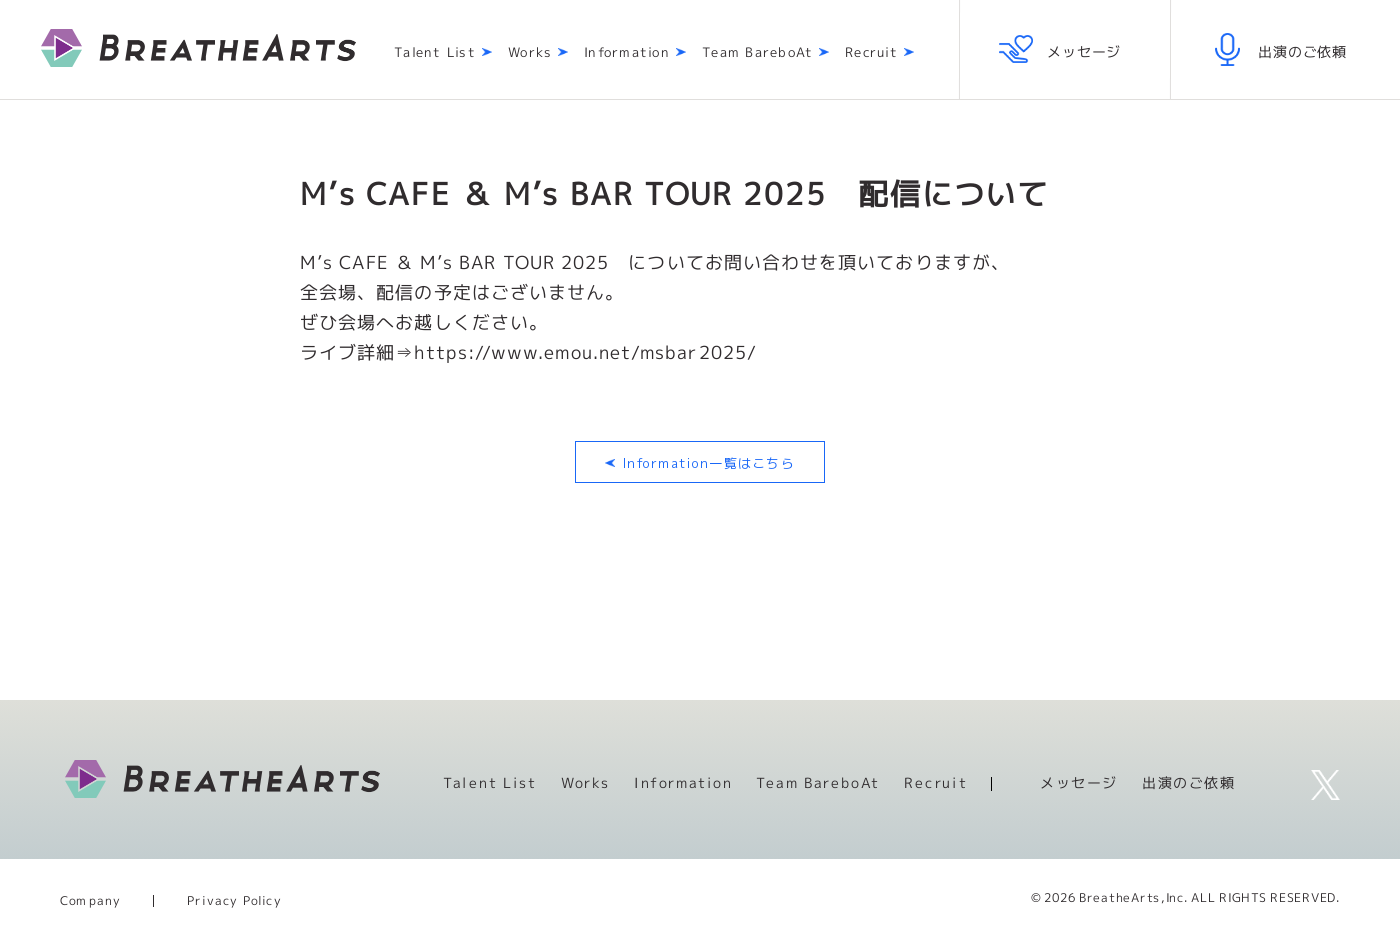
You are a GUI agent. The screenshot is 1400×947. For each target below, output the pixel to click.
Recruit (871, 52)
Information (627, 52)
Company (90, 900)
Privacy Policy (234, 900)
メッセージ (1079, 783)
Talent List (435, 52)
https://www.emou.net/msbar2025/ (585, 352)
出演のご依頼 (1189, 783)
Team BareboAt (757, 52)
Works (530, 52)
